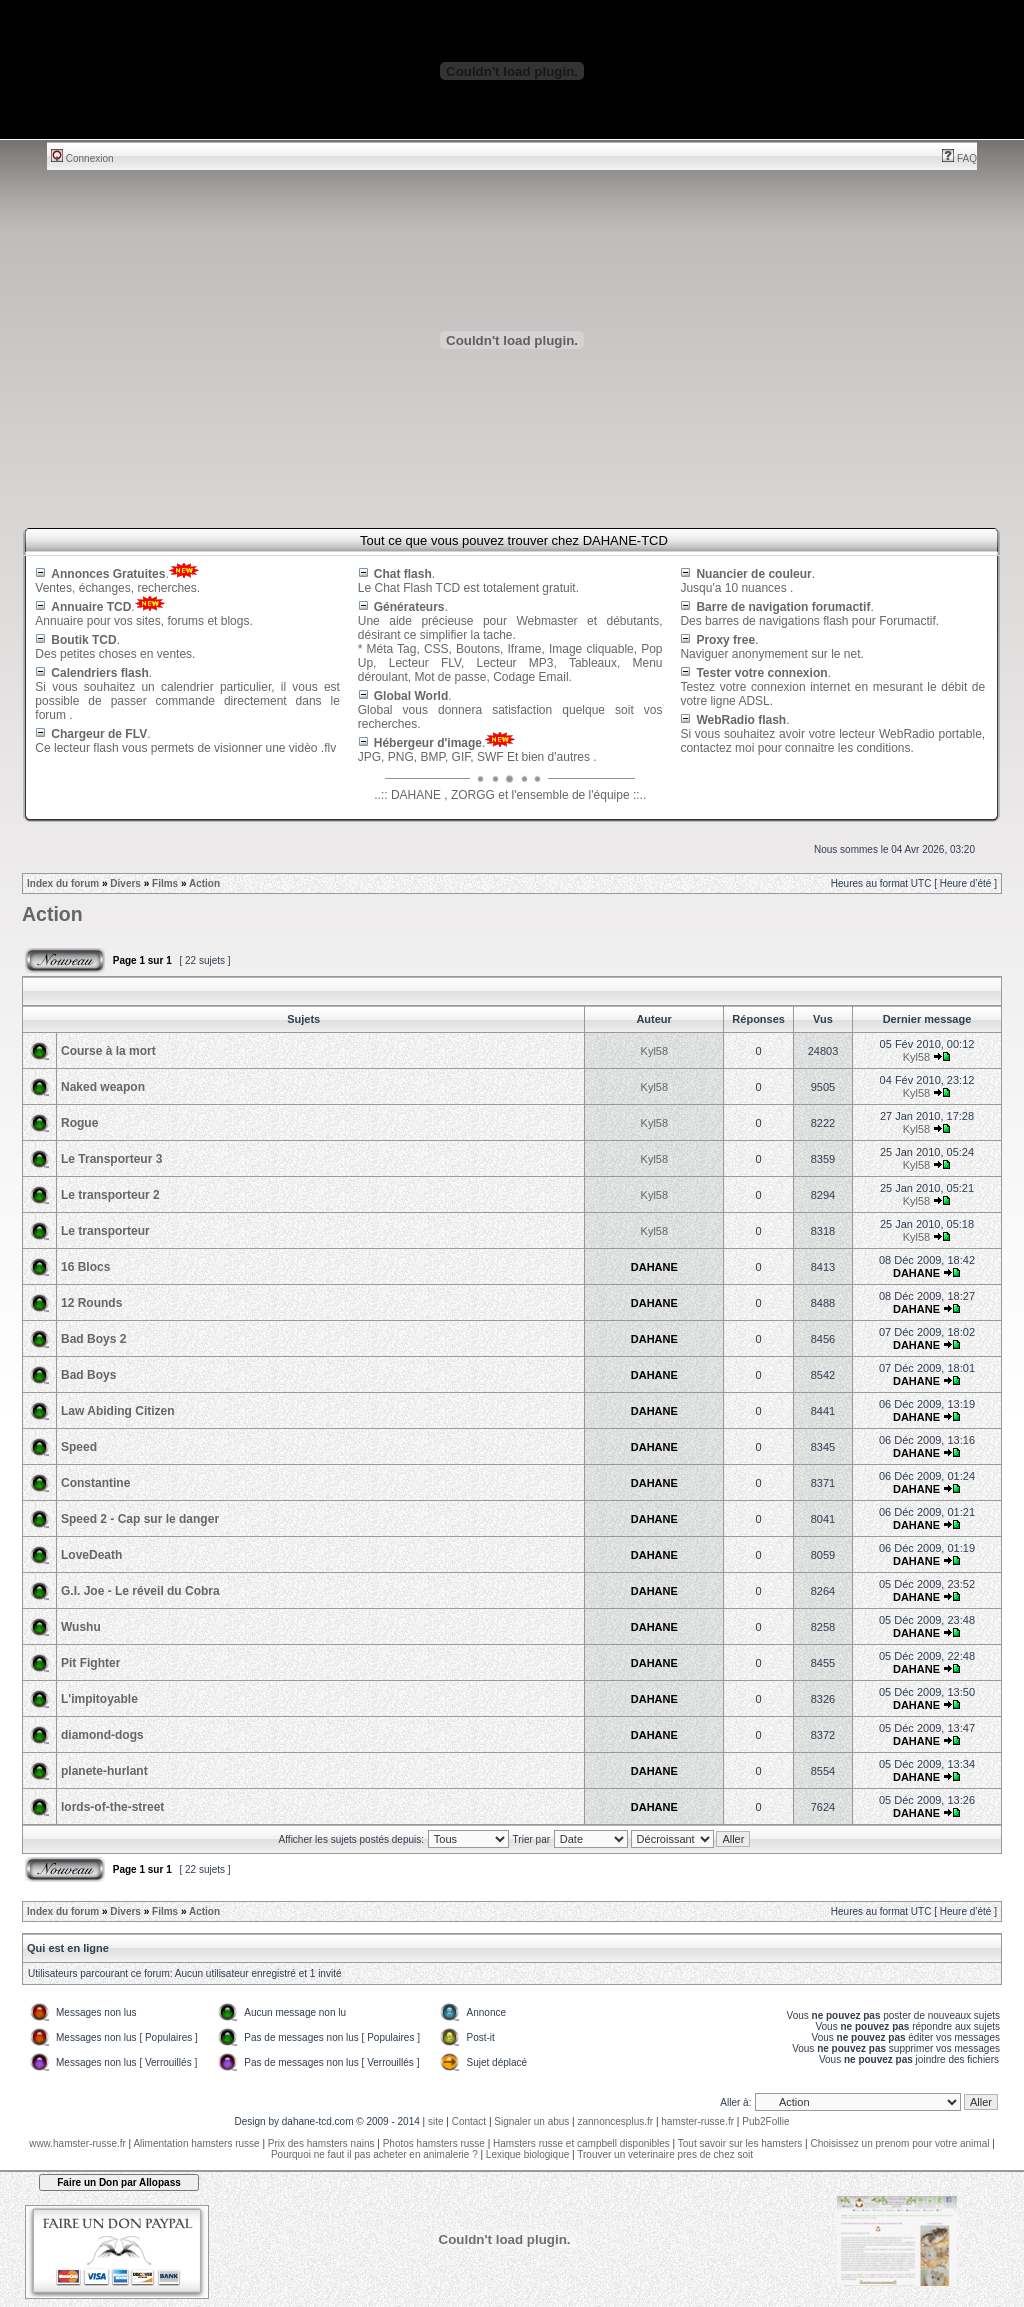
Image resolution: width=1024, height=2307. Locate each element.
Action (204, 883)
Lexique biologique (527, 2154)
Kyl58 (655, 1051)
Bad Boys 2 (93, 1339)
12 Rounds (91, 1303)
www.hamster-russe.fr (77, 2143)
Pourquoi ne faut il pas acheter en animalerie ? (374, 2154)
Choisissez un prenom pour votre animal (899, 2143)
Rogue (79, 1123)
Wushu (81, 1627)
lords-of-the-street (112, 1807)
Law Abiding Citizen (118, 1411)
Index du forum (63, 883)
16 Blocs (85, 1267)
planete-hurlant (104, 1771)
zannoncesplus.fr (616, 2121)
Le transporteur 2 (110, 1195)
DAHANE (654, 1267)
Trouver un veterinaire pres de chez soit (665, 2154)
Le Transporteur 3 (111, 1159)
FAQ (959, 158)
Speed (79, 1447)
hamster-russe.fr (697, 2121)
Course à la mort (108, 1051)
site (436, 2121)
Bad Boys (88, 1375)
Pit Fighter (90, 1663)
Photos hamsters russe (434, 2143)
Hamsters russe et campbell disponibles (581, 2143)
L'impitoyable (99, 1699)
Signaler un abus (531, 2121)
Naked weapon (103, 1087)
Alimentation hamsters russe (196, 2143)
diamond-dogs (102, 1735)
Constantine (95, 1483)
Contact (469, 2121)
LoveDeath (91, 1555)
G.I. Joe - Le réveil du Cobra (140, 1591)
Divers (125, 883)
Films (165, 883)
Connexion (82, 158)
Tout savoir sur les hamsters (740, 2143)
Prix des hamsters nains (321, 2143)
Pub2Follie (765, 2121)
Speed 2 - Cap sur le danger (140, 1519)
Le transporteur (105, 1231)
